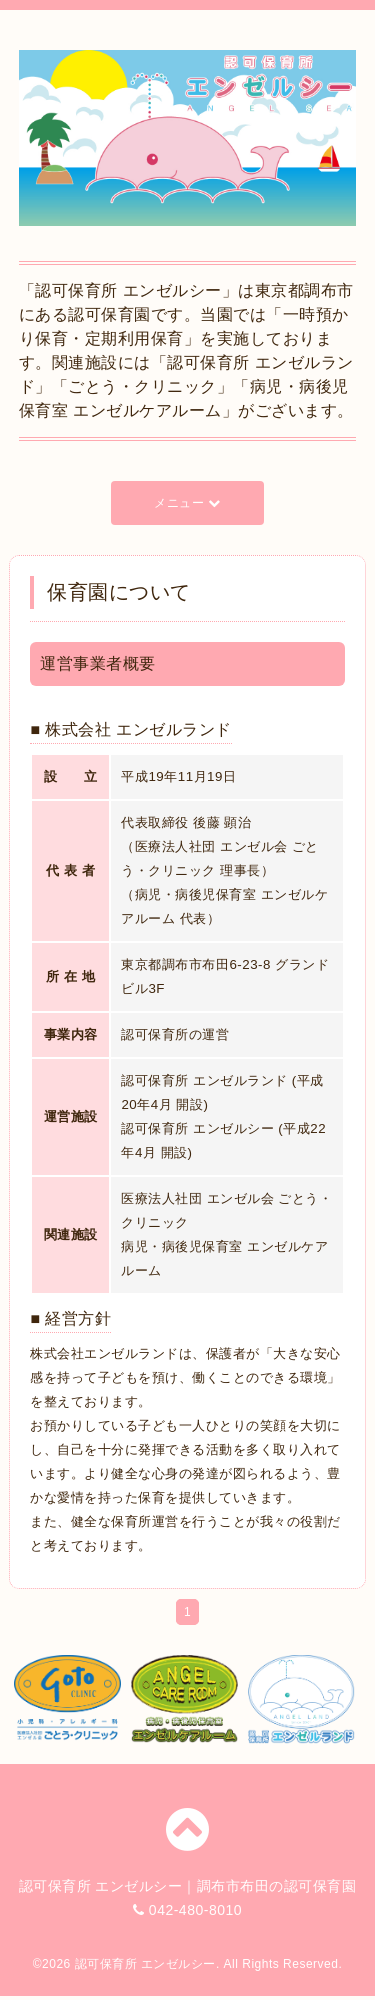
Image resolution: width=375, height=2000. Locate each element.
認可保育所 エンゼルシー (145, 1964)
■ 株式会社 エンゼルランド (131, 729)
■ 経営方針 (70, 1318)
